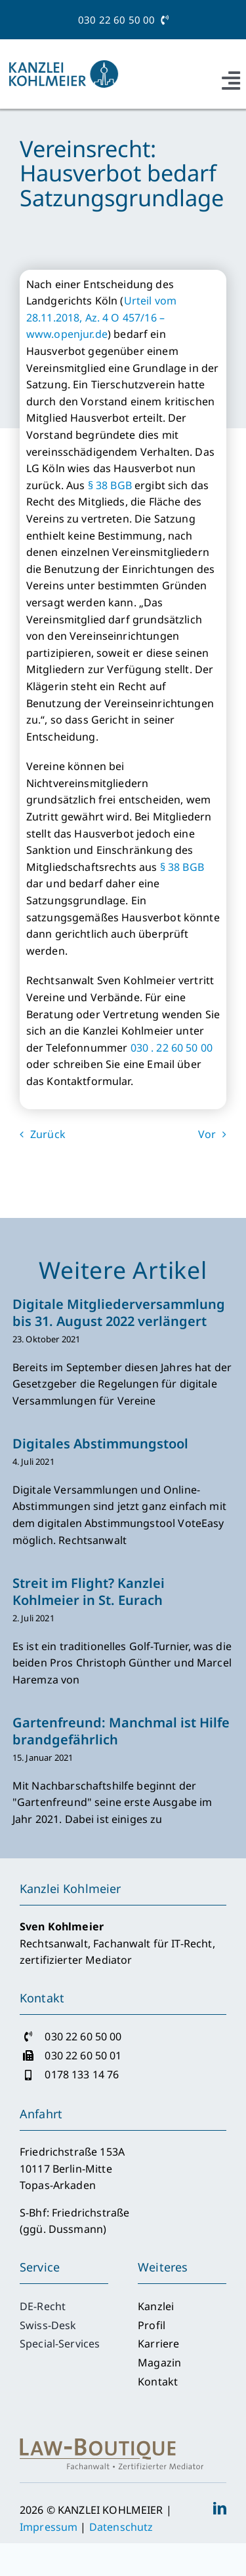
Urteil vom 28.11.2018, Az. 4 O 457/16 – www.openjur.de (101, 317)
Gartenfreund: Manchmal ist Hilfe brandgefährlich (121, 1731)
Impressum (48, 2527)
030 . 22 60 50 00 (172, 1047)
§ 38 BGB (110, 485)
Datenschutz (121, 2527)
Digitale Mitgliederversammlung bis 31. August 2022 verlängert (118, 1312)
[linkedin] (219, 2508)
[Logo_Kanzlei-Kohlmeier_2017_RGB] (62, 65)
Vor (207, 1134)
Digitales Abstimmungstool (100, 1443)
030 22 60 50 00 (123, 19)
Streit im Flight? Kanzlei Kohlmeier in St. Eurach (88, 1591)
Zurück (48, 1134)
